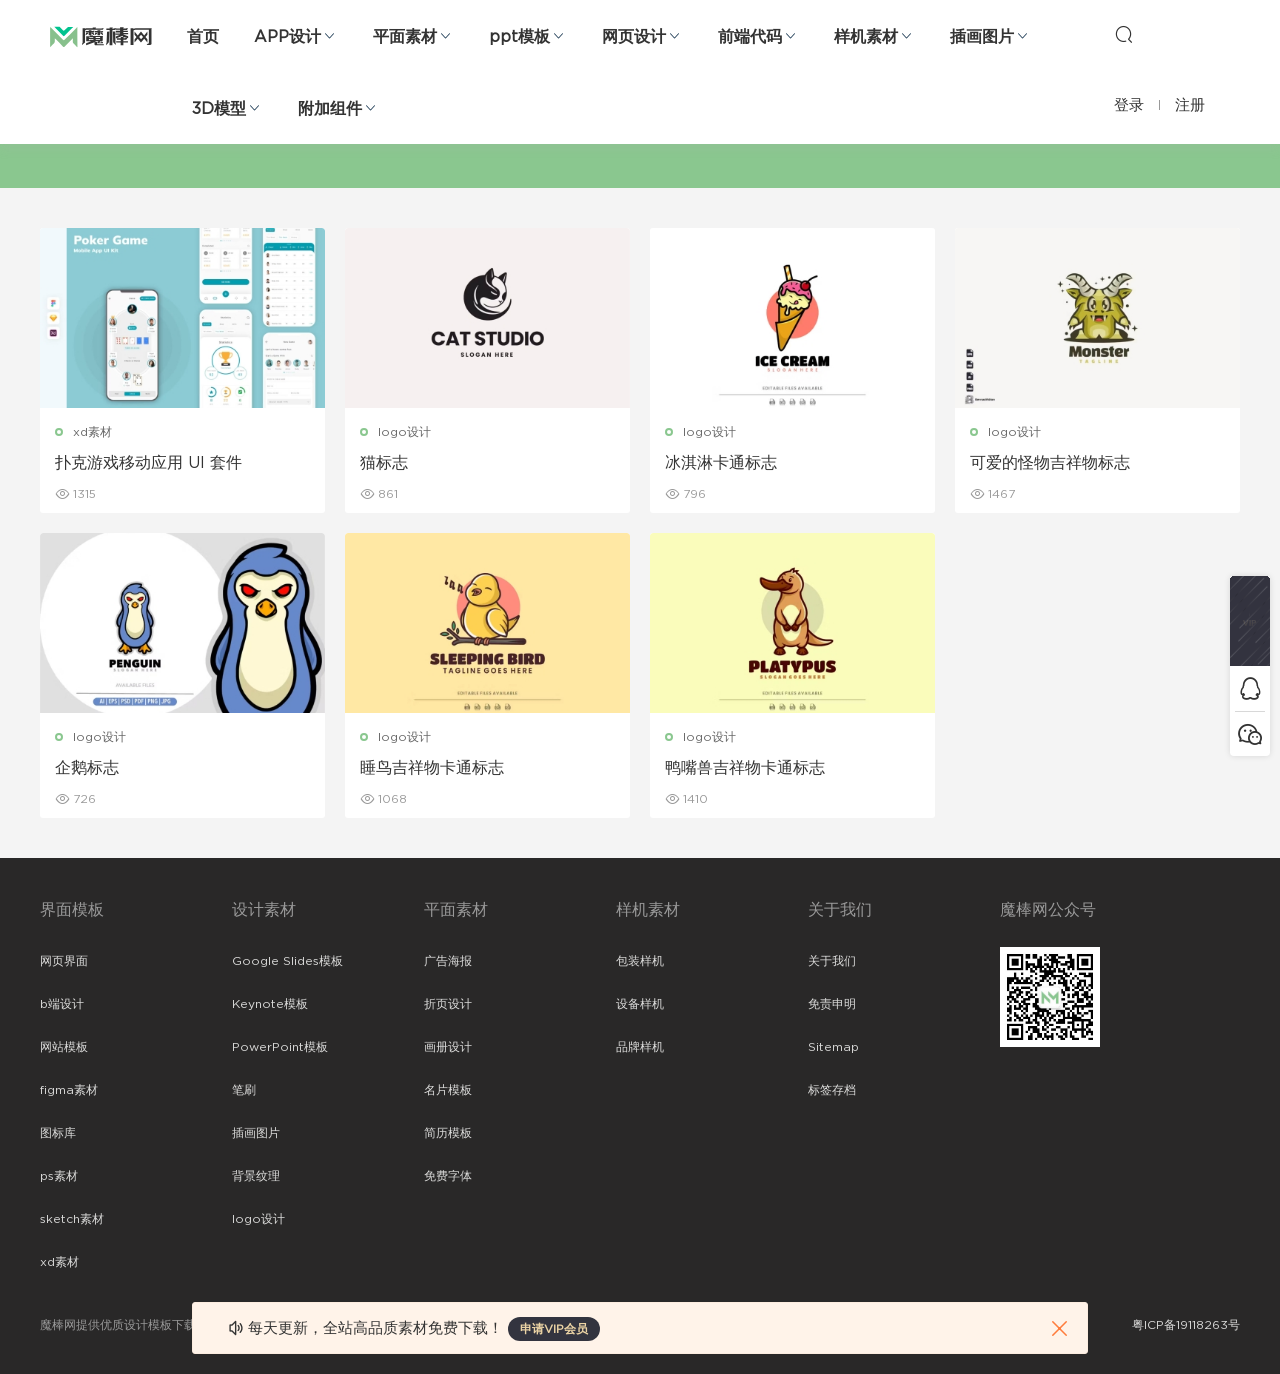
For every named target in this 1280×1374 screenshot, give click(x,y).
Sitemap (833, 1047)
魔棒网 (101, 35)
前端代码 (750, 37)
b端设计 (62, 1004)
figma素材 (69, 1090)
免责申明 (832, 1004)
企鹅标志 (87, 768)
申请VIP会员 (554, 1329)
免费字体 (448, 1176)
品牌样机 (640, 1047)
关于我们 (832, 961)
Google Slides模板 (287, 961)
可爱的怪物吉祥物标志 (1050, 463)
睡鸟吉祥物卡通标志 (432, 768)
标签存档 (832, 1090)
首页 (203, 37)
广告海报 (448, 961)
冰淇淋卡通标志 (721, 463)
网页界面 (64, 961)
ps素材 (59, 1176)
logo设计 (404, 432)
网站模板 (64, 1047)
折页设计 (448, 1004)
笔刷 (244, 1090)
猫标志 (384, 463)
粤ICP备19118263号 (1186, 1325)
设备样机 (640, 1004)
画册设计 (448, 1047)
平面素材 (405, 37)
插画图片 (982, 37)
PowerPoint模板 (280, 1047)
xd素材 (92, 432)
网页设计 (634, 37)
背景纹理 (256, 1176)
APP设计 (287, 37)
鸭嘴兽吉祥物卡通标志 (745, 768)
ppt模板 (519, 37)
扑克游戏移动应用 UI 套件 (148, 463)
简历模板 (448, 1133)
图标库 (58, 1133)
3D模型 (219, 109)
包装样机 (640, 961)
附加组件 (330, 109)
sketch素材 (72, 1219)
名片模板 (448, 1090)
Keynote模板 (270, 1004)
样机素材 (866, 37)
